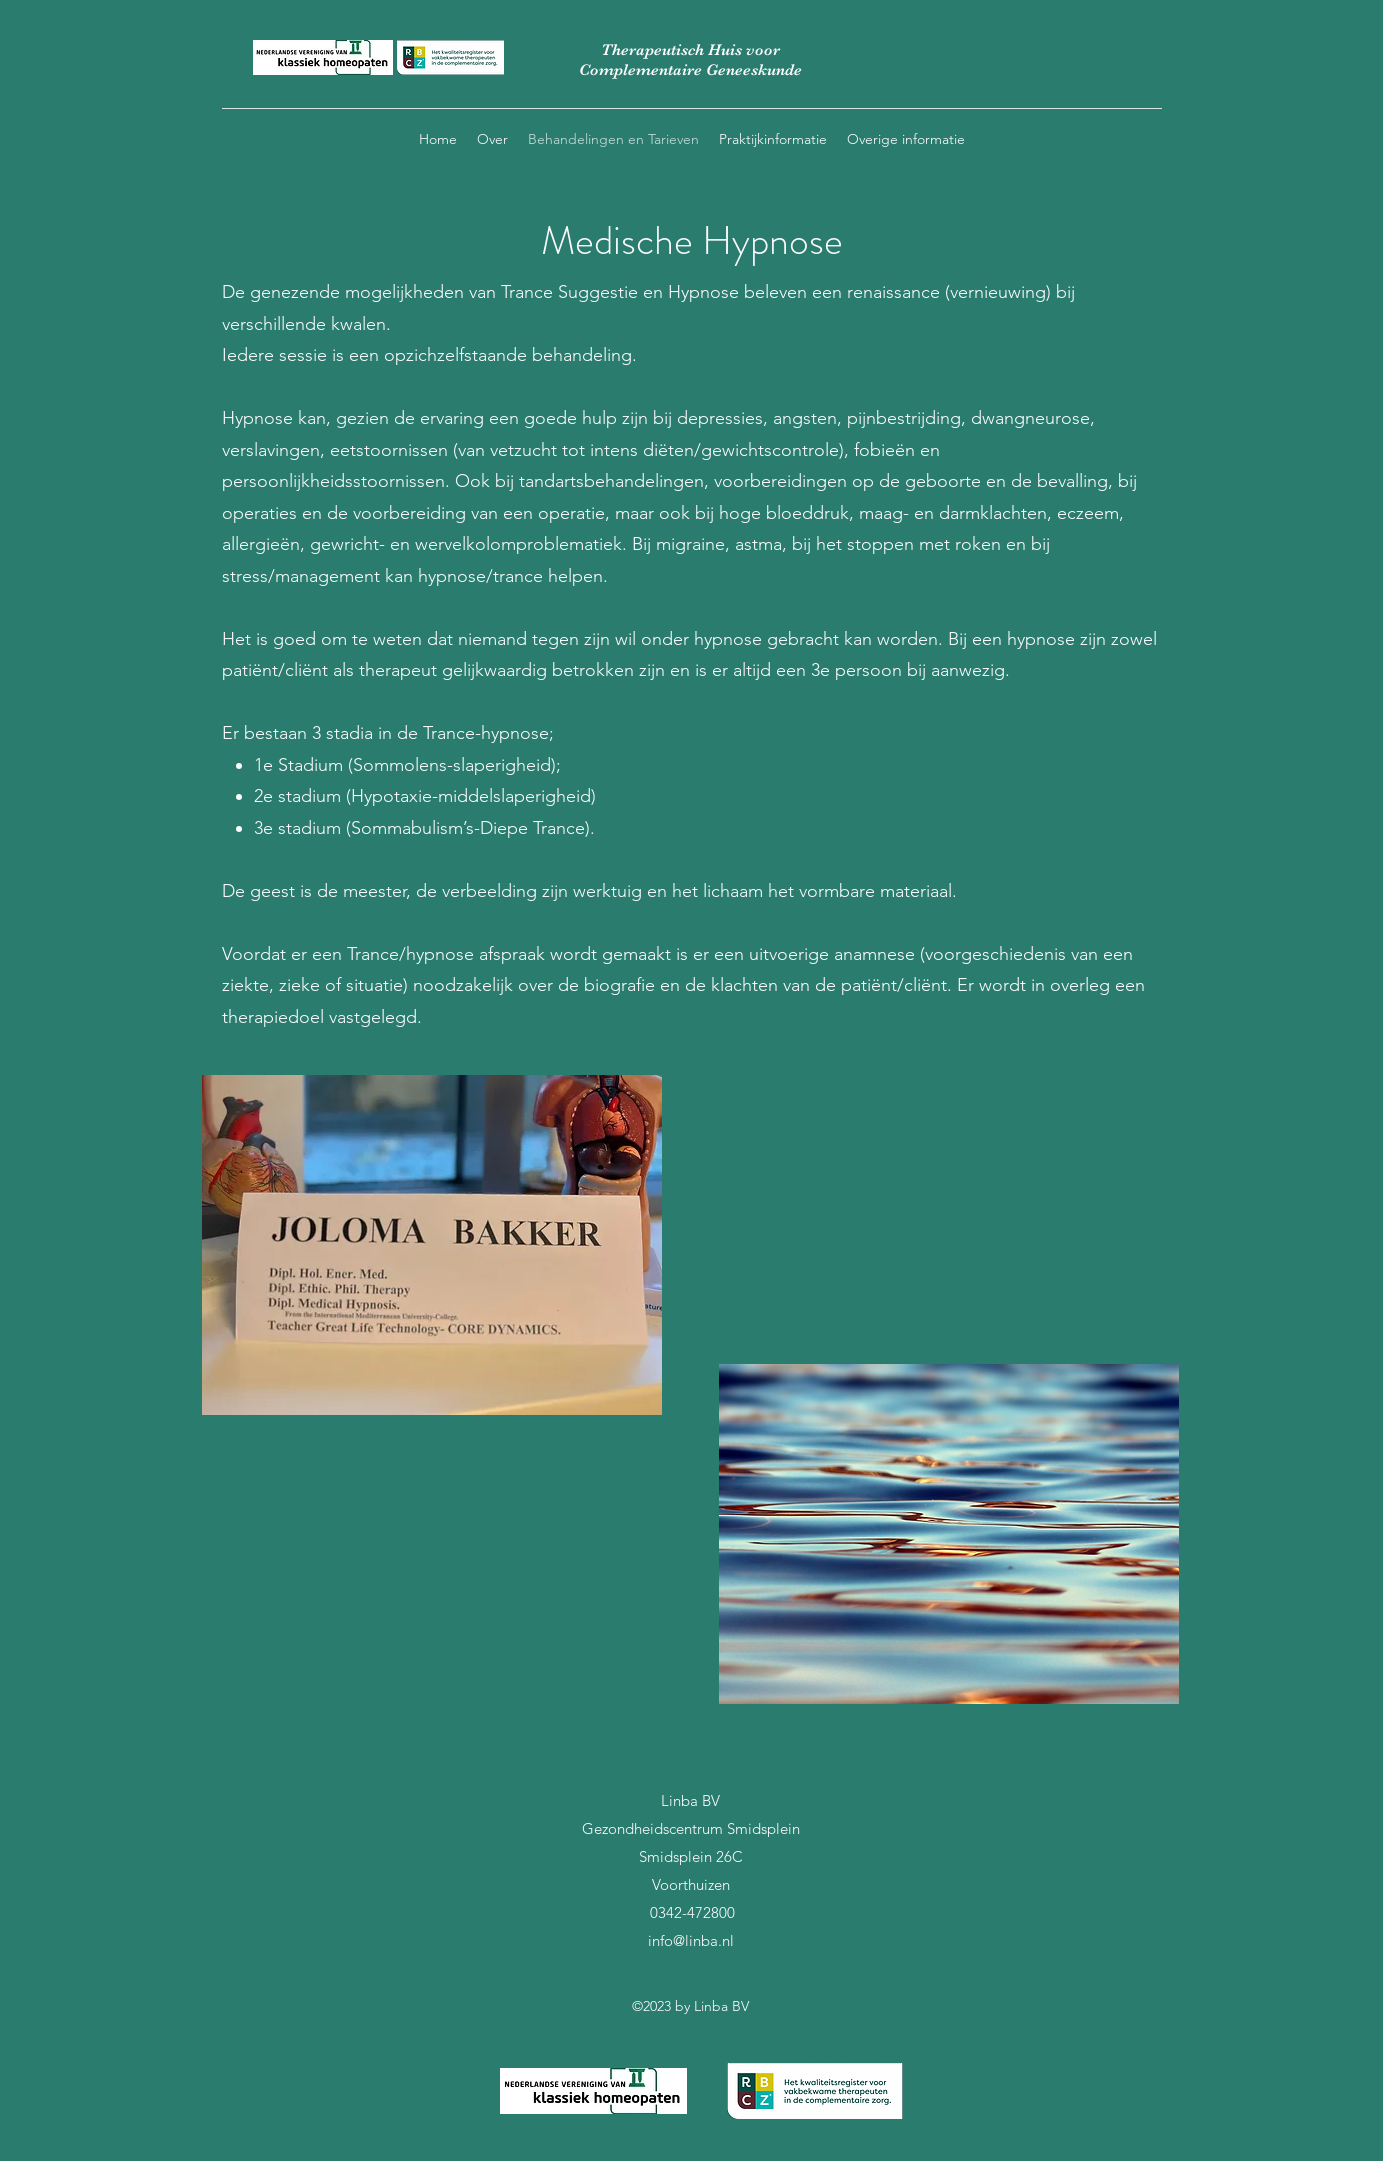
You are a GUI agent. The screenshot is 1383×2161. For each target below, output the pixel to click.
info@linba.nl (691, 1940)
